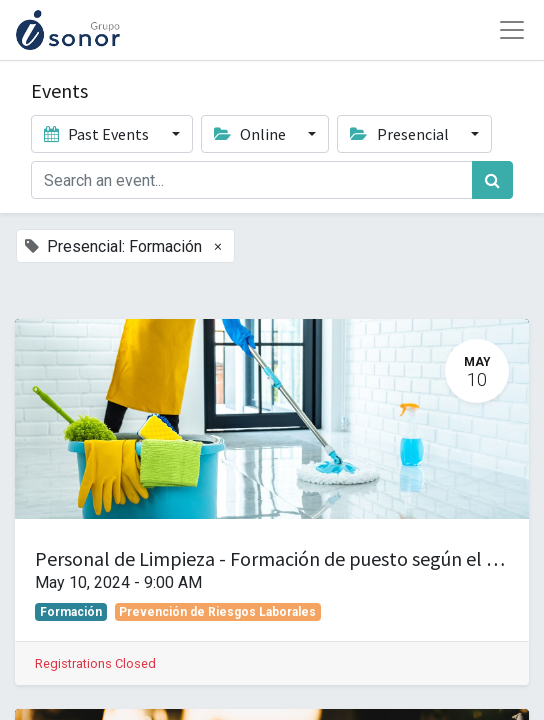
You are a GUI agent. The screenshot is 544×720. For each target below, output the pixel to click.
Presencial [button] (400, 134)
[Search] (492, 180)
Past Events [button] (98, 134)
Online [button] (251, 134)
